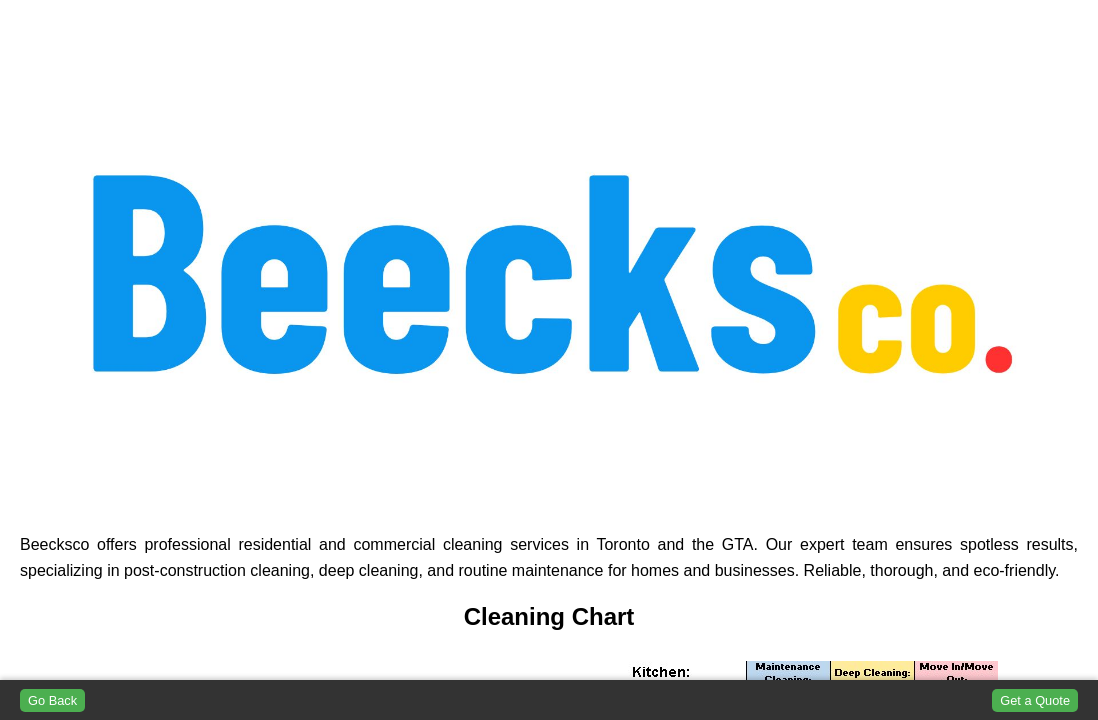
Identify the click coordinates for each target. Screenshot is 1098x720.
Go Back (52, 700)
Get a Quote (1035, 700)
